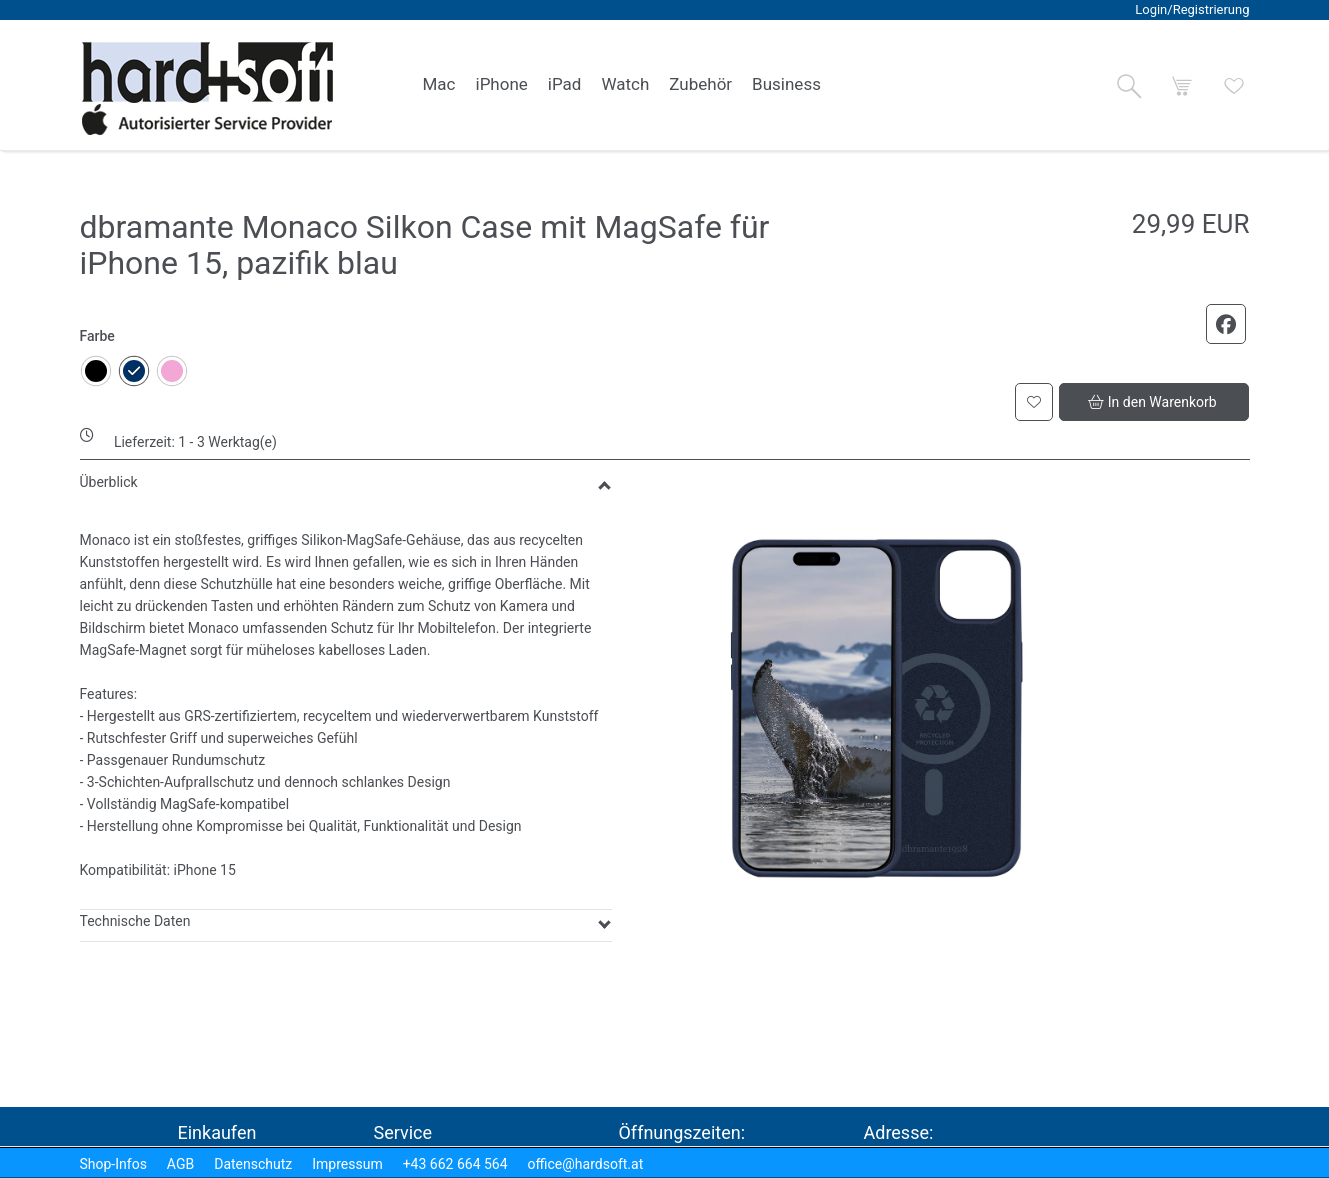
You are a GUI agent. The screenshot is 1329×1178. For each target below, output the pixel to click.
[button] (1129, 86)
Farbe (97, 336)
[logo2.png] (208, 88)
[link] (439, 85)
